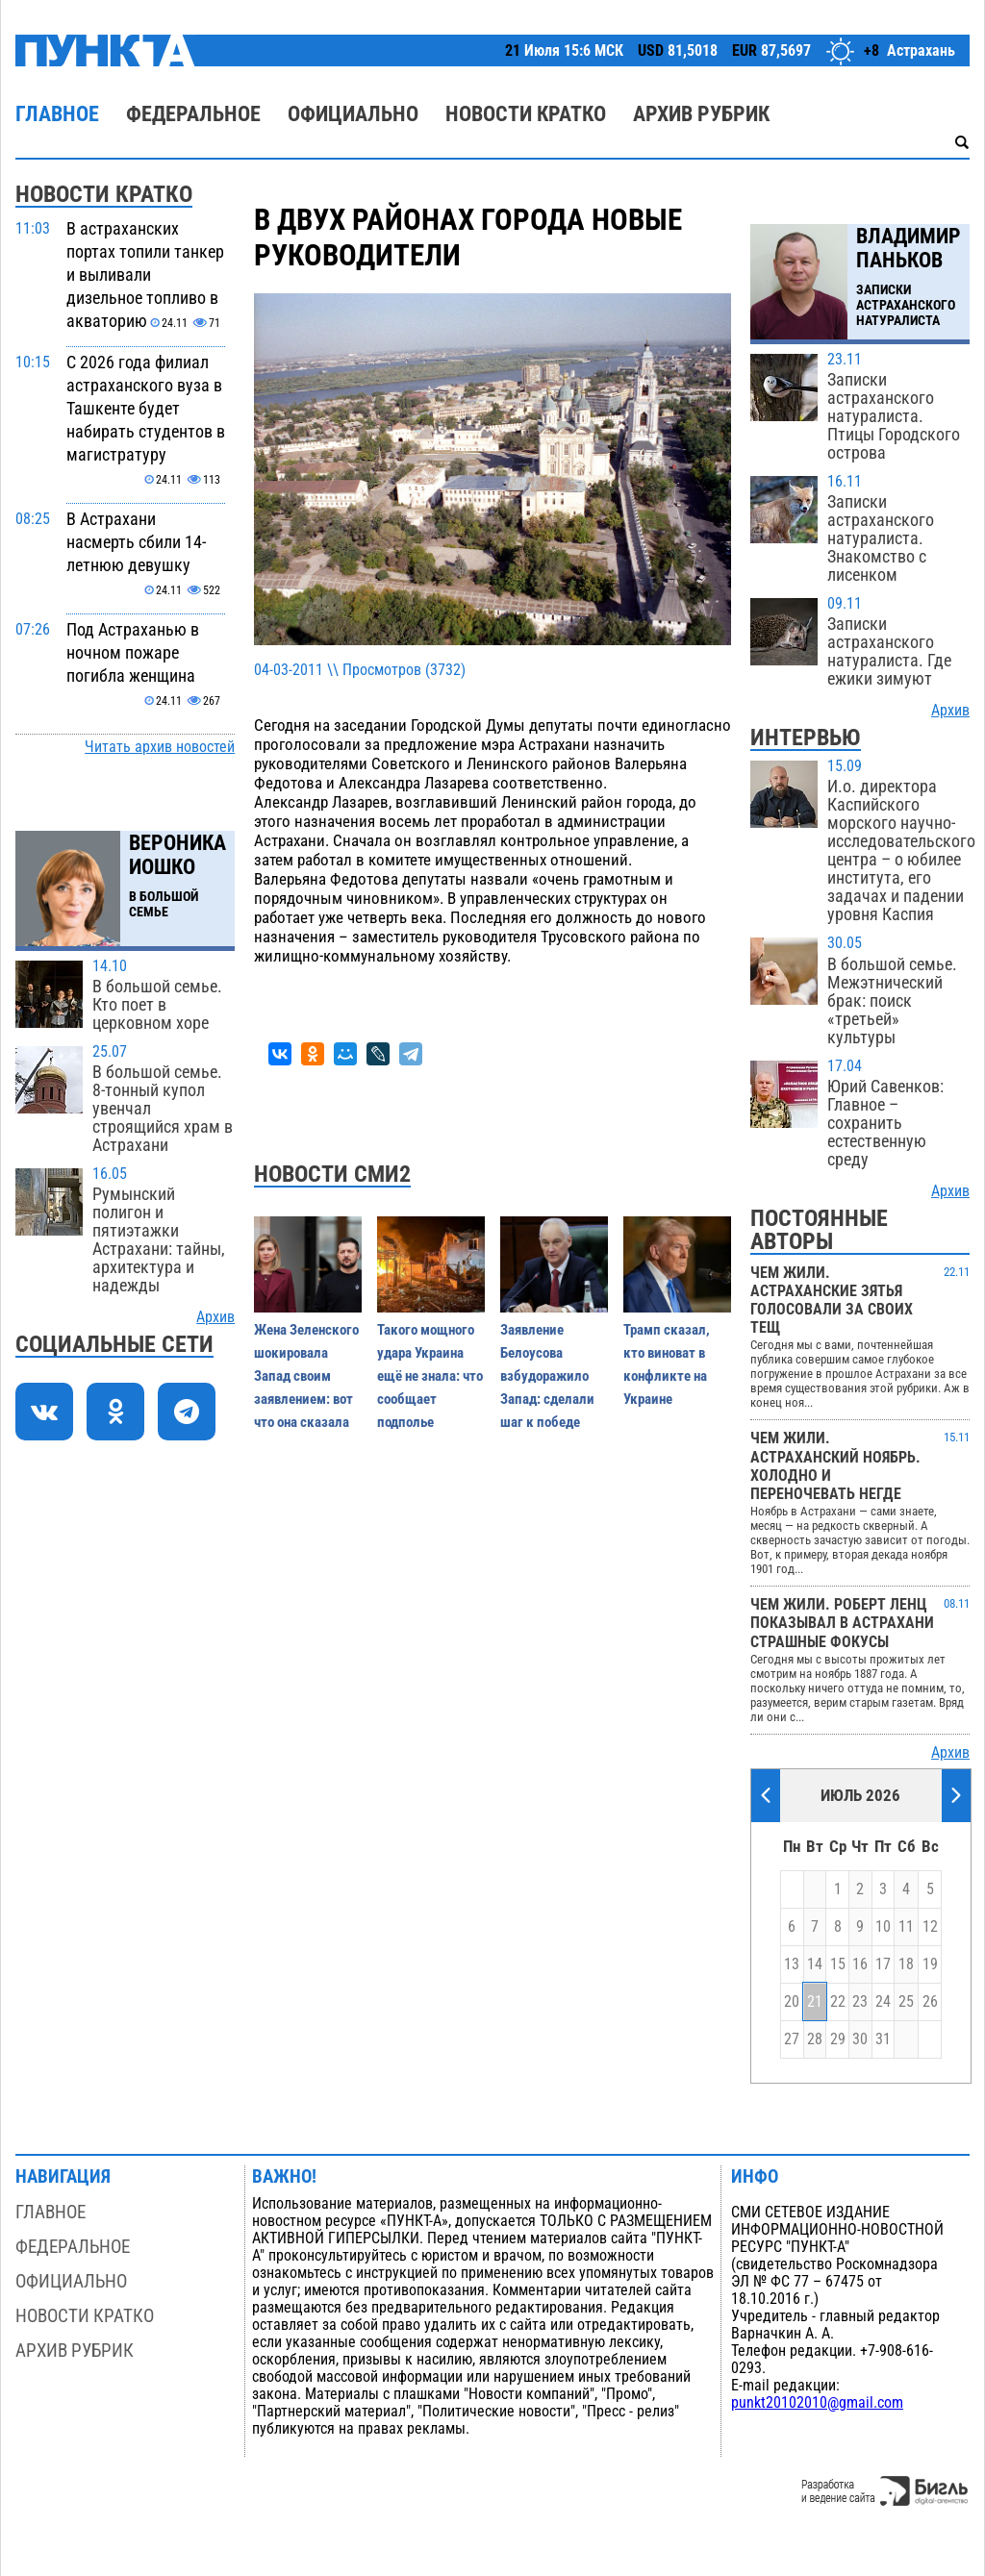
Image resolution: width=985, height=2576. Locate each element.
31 (883, 2039)
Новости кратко (525, 114)
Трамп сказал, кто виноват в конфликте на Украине (666, 1364)
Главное (57, 114)
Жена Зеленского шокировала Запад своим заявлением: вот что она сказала (306, 1376)
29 (838, 2039)
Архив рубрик (701, 114)
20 (791, 2002)
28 (814, 2039)
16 (860, 1964)
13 (791, 1964)
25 (906, 2002)
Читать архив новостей (160, 747)
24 (883, 2002)
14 (814, 1964)
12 (930, 1927)
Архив (215, 1317)
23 (860, 2002)
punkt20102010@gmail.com (817, 2403)
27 (791, 2039)
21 (814, 2002)
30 (860, 2039)
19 (930, 1964)
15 (838, 1964)
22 (838, 2002)
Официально (353, 114)
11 (906, 1927)
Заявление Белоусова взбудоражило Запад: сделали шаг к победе (547, 1376)
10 (883, 1927)
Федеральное (193, 114)
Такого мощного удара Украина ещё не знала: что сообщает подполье (430, 1376)
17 (883, 1964)
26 (930, 2002)
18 (906, 1964)
